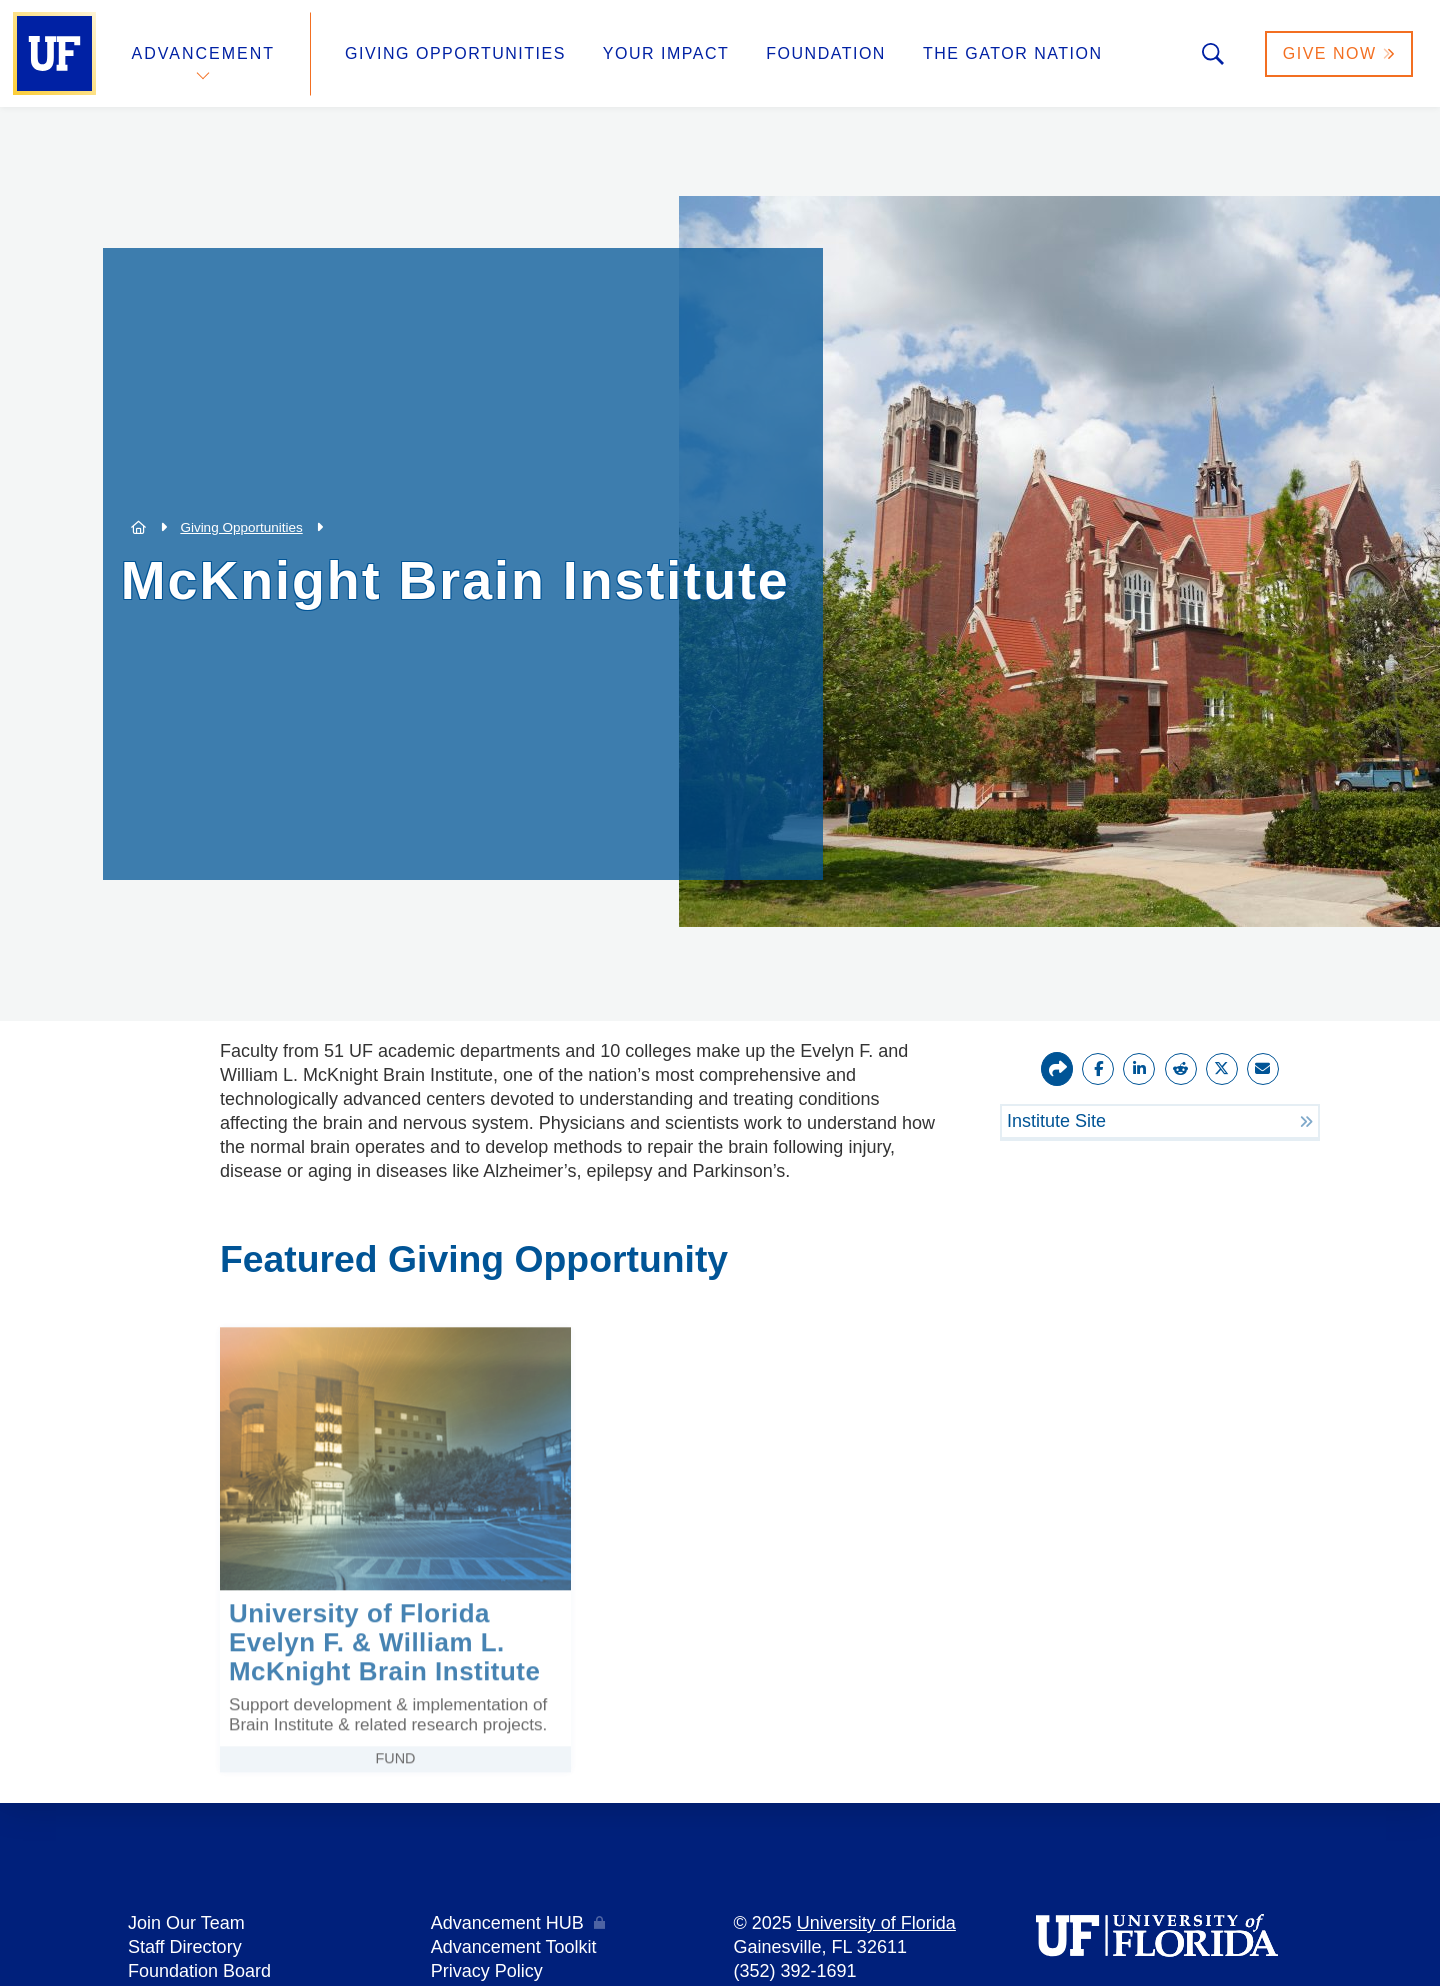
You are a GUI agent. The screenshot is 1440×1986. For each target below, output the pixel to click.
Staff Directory (185, 1947)
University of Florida (876, 1923)
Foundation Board (199, 1971)
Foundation (826, 53)
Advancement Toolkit (514, 1947)
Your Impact (666, 53)
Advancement (204, 53)
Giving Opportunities (455, 53)
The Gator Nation (1013, 53)
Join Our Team (186, 1923)
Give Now (1339, 53)
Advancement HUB (507, 1923)
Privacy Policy (487, 1971)
